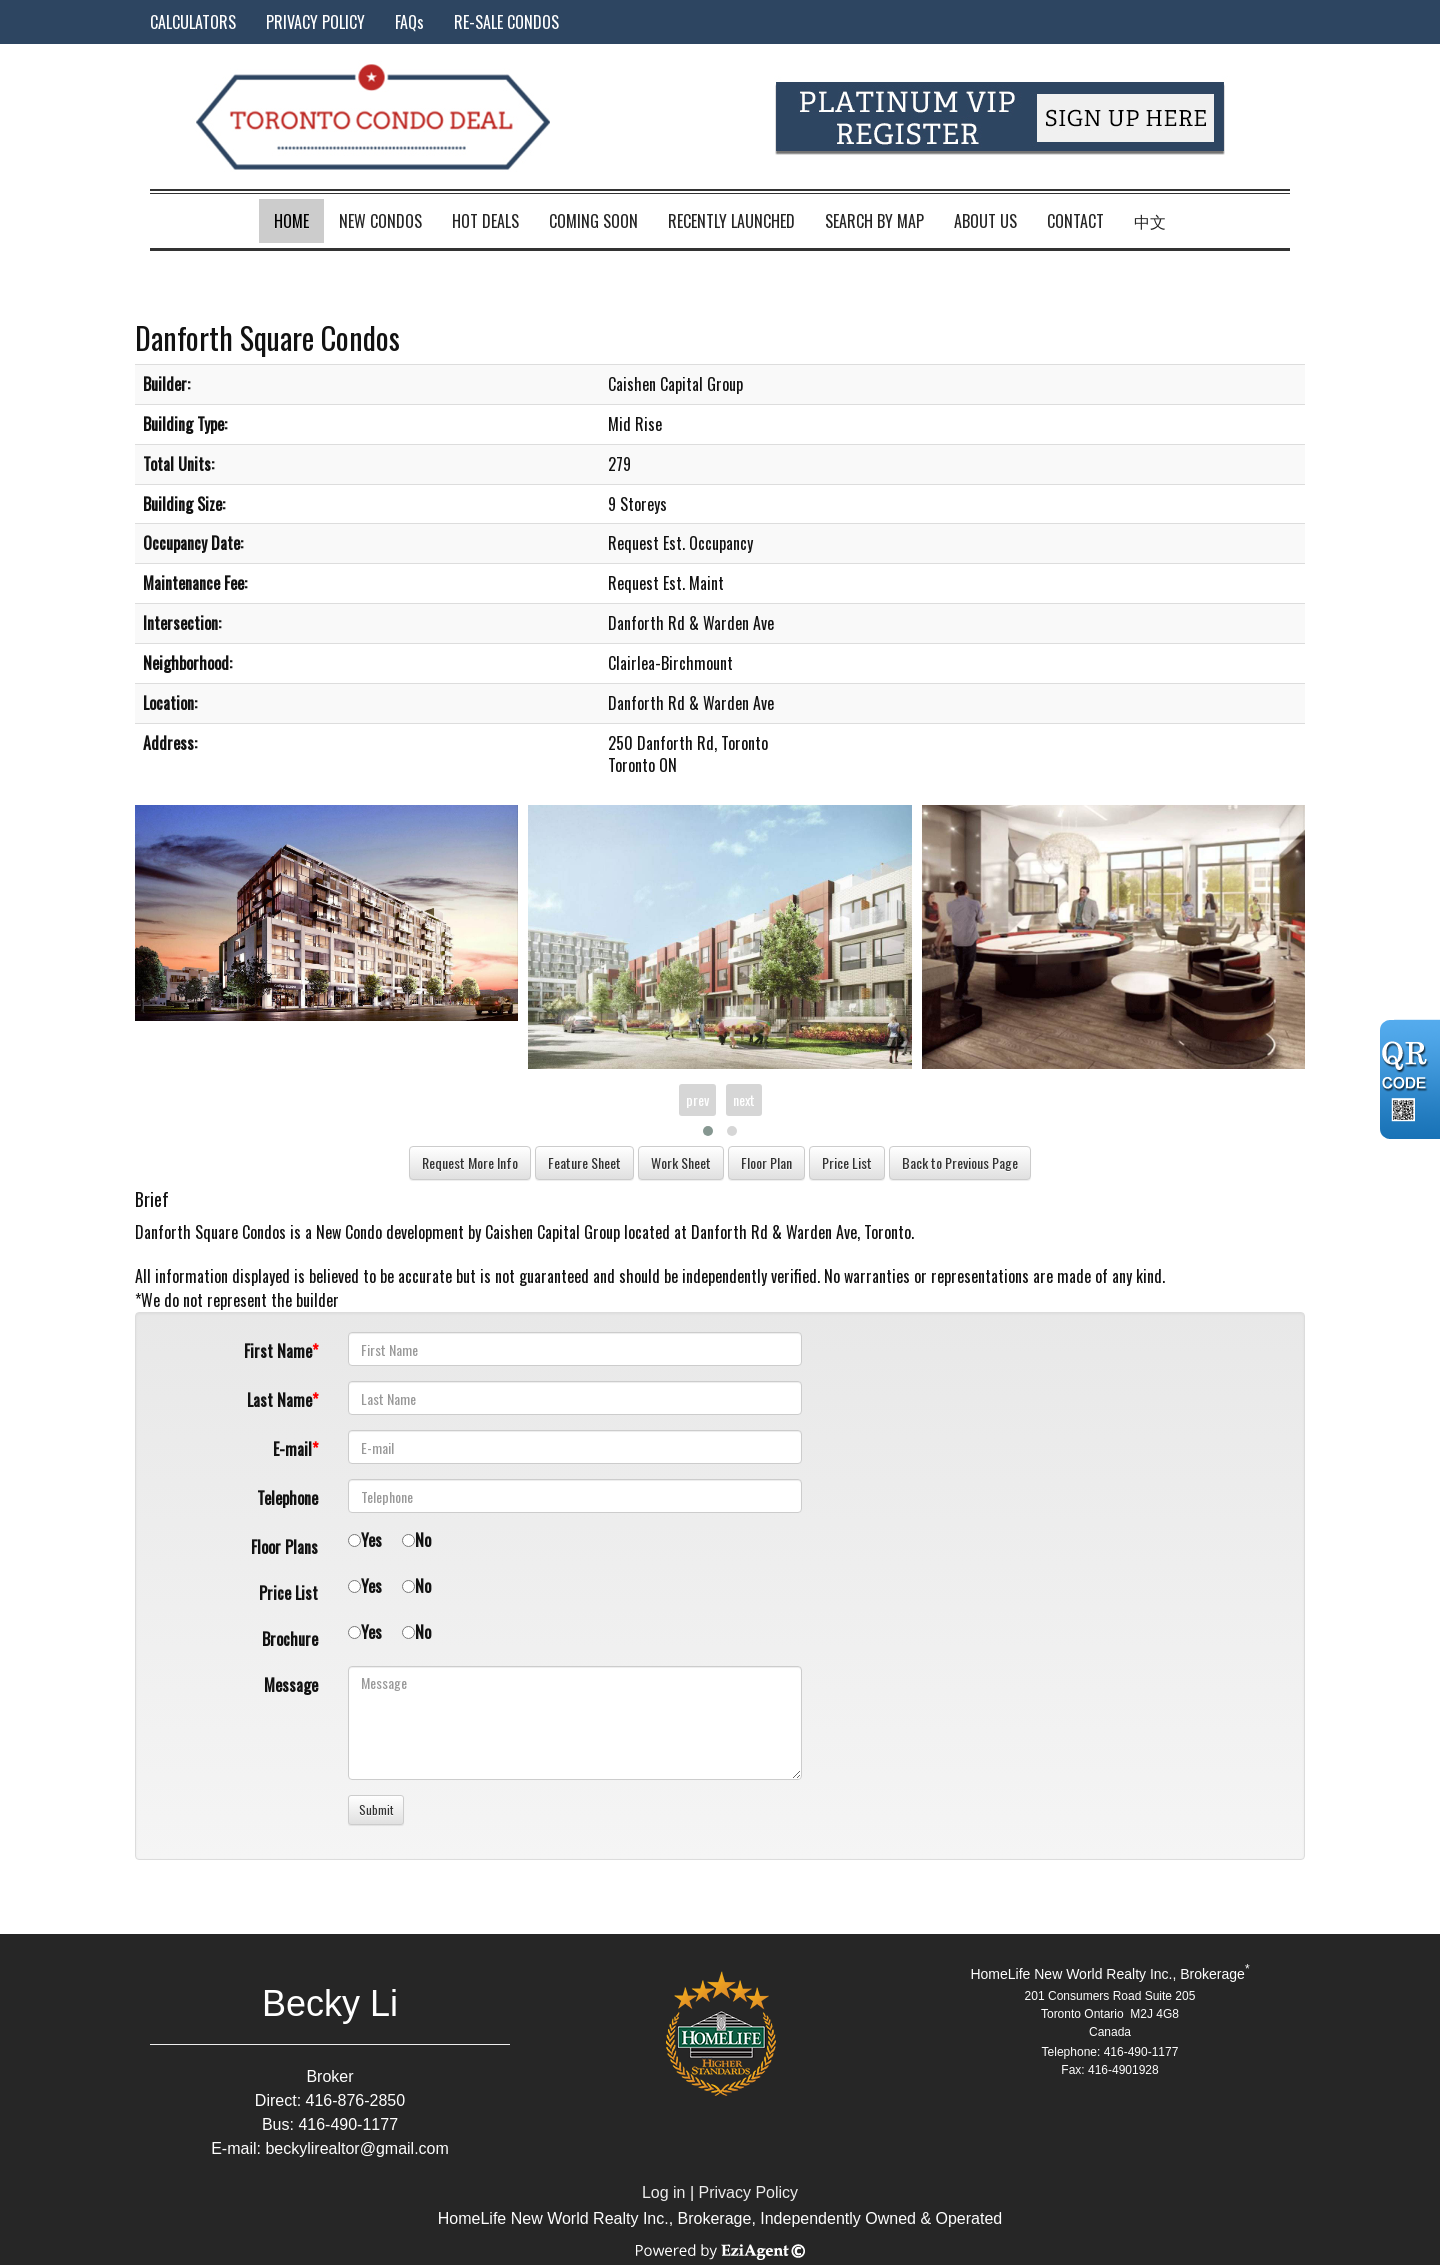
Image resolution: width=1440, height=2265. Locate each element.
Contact (1075, 221)
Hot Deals (485, 221)
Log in (664, 2192)
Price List (288, 1593)
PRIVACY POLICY (315, 22)
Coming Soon (593, 221)
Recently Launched (731, 221)
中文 (1150, 221)
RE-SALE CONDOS (506, 22)
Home (291, 221)
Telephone (287, 1498)
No (423, 1540)
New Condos (380, 221)
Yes (371, 1540)
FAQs (409, 22)
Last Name (279, 1400)
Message (291, 1685)
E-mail (292, 1449)
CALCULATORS (193, 22)
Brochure (290, 1639)
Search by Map (874, 221)
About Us (985, 221)
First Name (278, 1351)
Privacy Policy (749, 2192)
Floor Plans (284, 1547)
